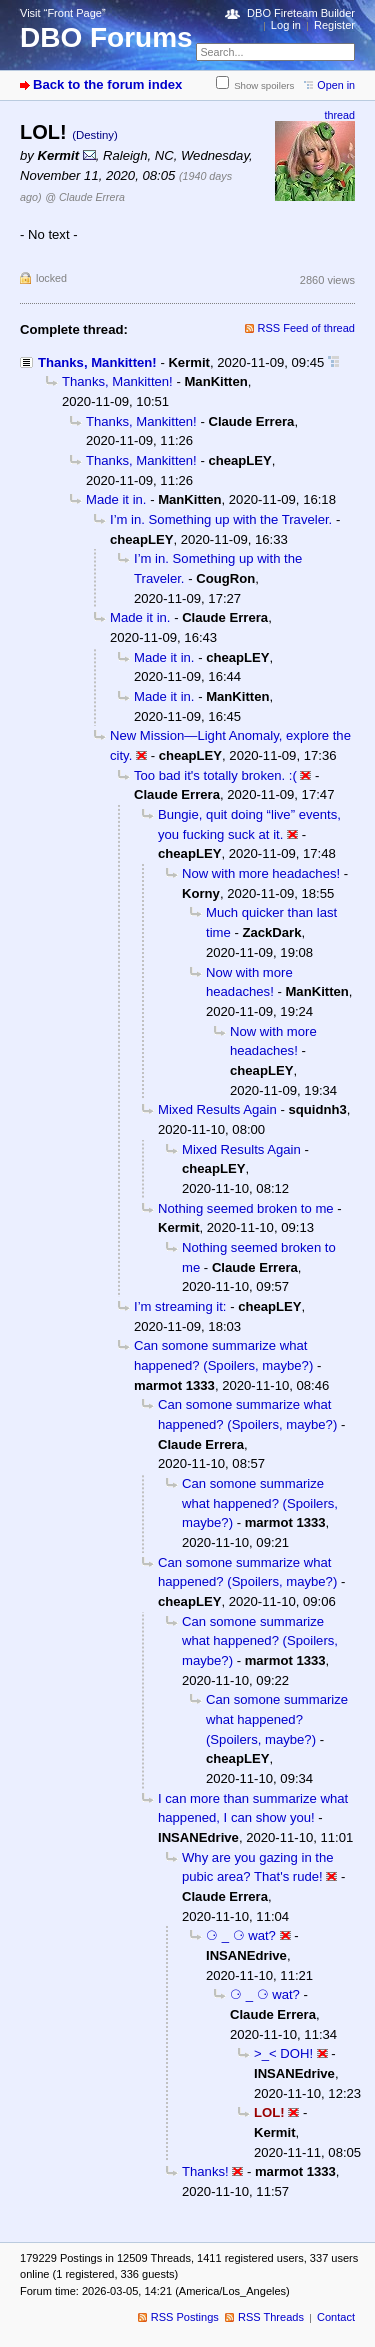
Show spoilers (264, 85)
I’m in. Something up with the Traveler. (221, 519)
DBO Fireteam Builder (301, 13)
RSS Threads (271, 2317)
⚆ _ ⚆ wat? (241, 1935)
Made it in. (116, 499)
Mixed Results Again (217, 1109)
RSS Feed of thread (307, 328)
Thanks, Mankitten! (97, 362)
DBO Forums (106, 37)
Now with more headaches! (261, 873)
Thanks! (205, 2171)
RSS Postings (185, 2317)
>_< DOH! (283, 2053)
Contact (336, 2317)
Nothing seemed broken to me (246, 1208)
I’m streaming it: (180, 1306)
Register (334, 25)
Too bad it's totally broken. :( (215, 775)
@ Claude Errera (85, 197)
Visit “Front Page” (63, 13)
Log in (286, 25)
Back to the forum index (107, 84)
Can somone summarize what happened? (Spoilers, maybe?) (260, 1503)
